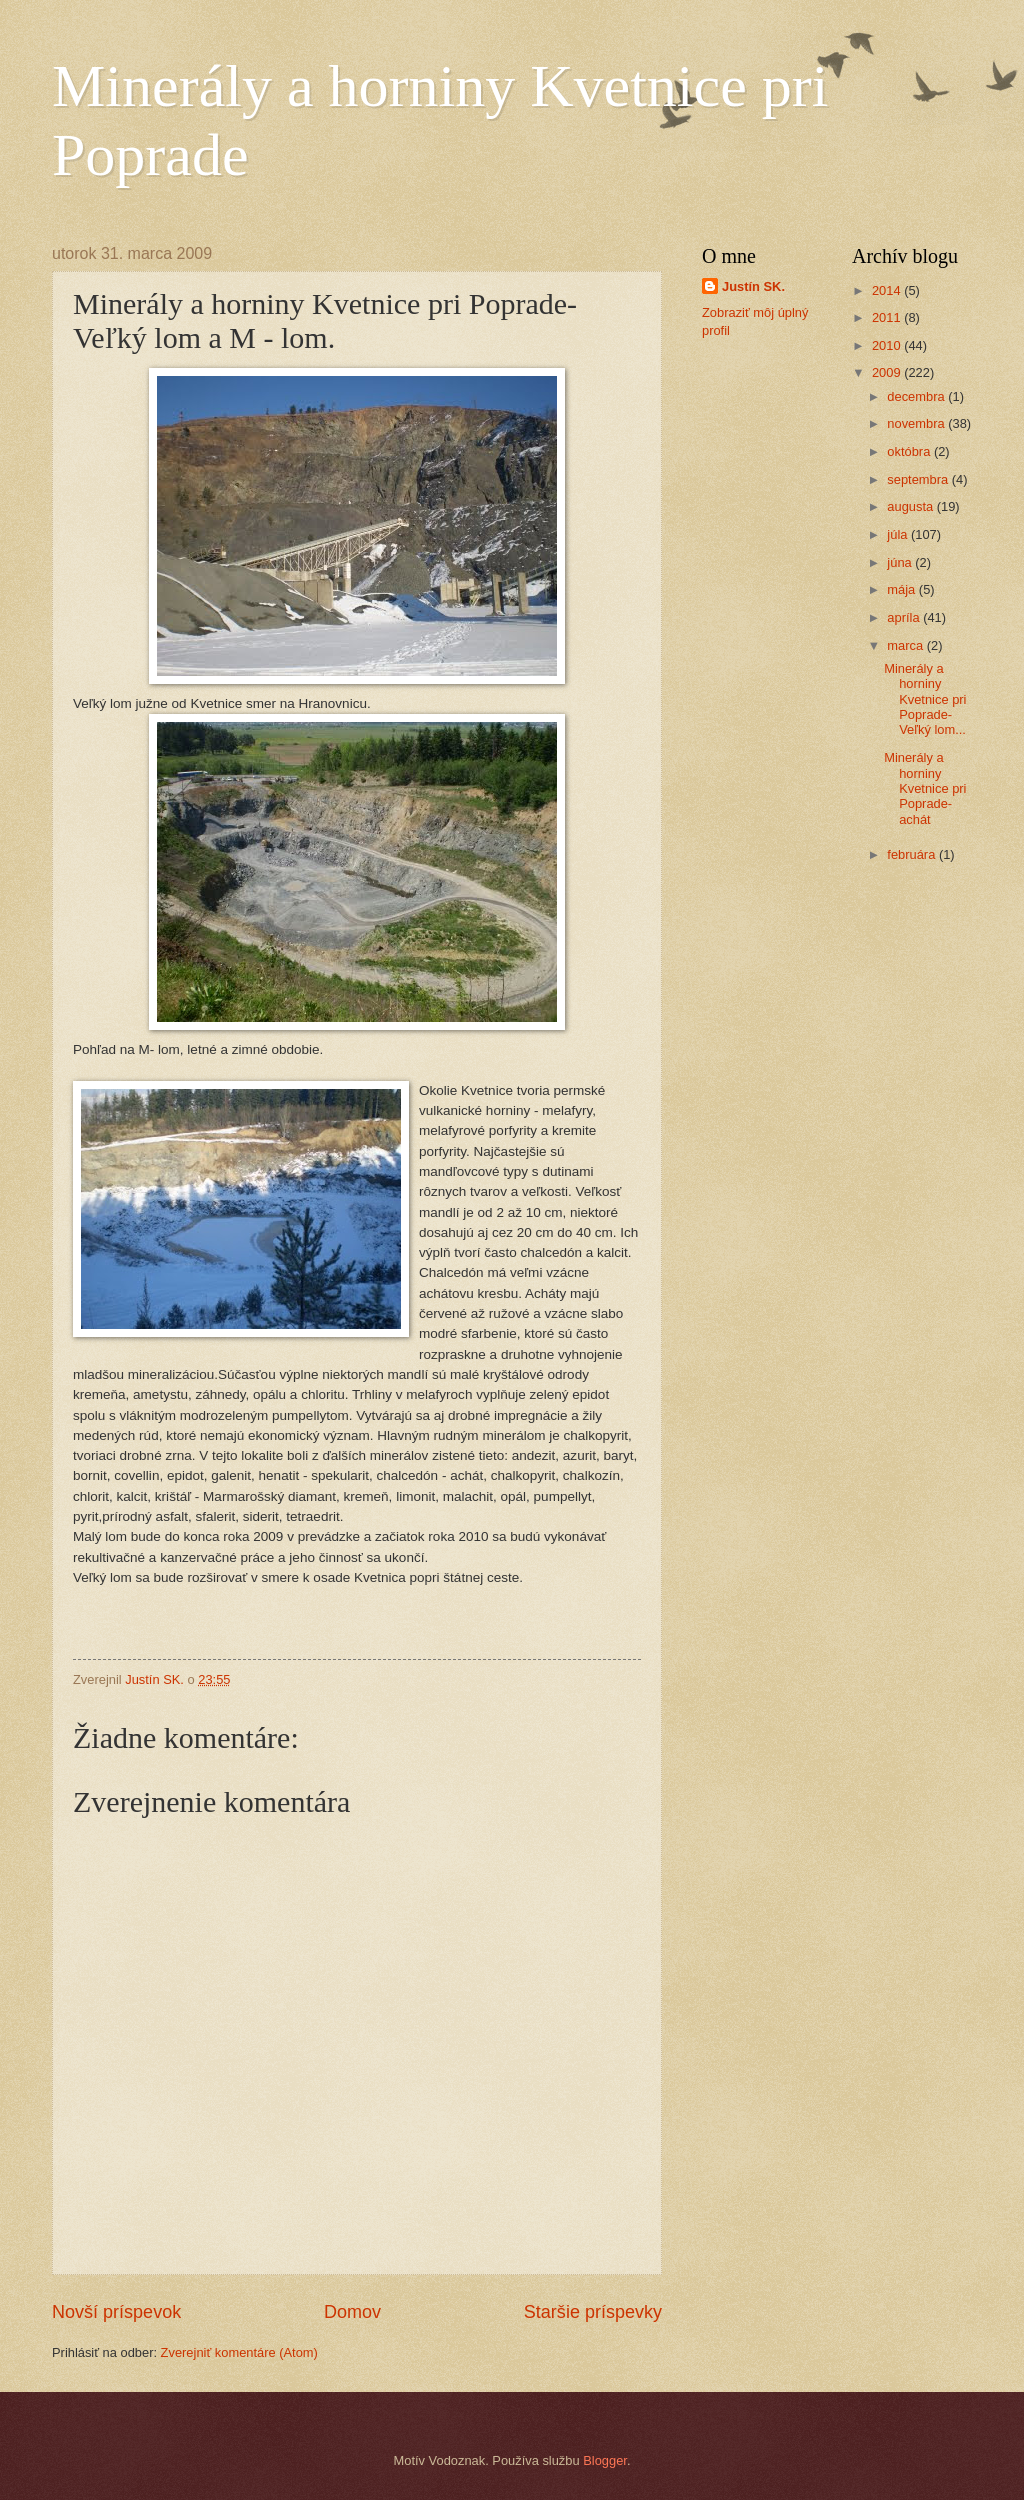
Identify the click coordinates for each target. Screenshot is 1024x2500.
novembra (917, 423)
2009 (888, 372)
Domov (352, 2312)
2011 (888, 317)
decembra (917, 396)
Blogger (605, 2460)
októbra (910, 451)
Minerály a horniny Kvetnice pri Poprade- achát (925, 788)
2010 (888, 345)
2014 (888, 290)
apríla (905, 617)
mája (902, 589)
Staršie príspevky (593, 2312)
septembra (919, 479)
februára (913, 854)
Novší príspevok (116, 2312)
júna (901, 562)
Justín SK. (753, 286)
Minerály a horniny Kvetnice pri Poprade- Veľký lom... (925, 699)
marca (906, 645)
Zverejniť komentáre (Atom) (239, 2352)
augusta (911, 506)
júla (899, 534)
